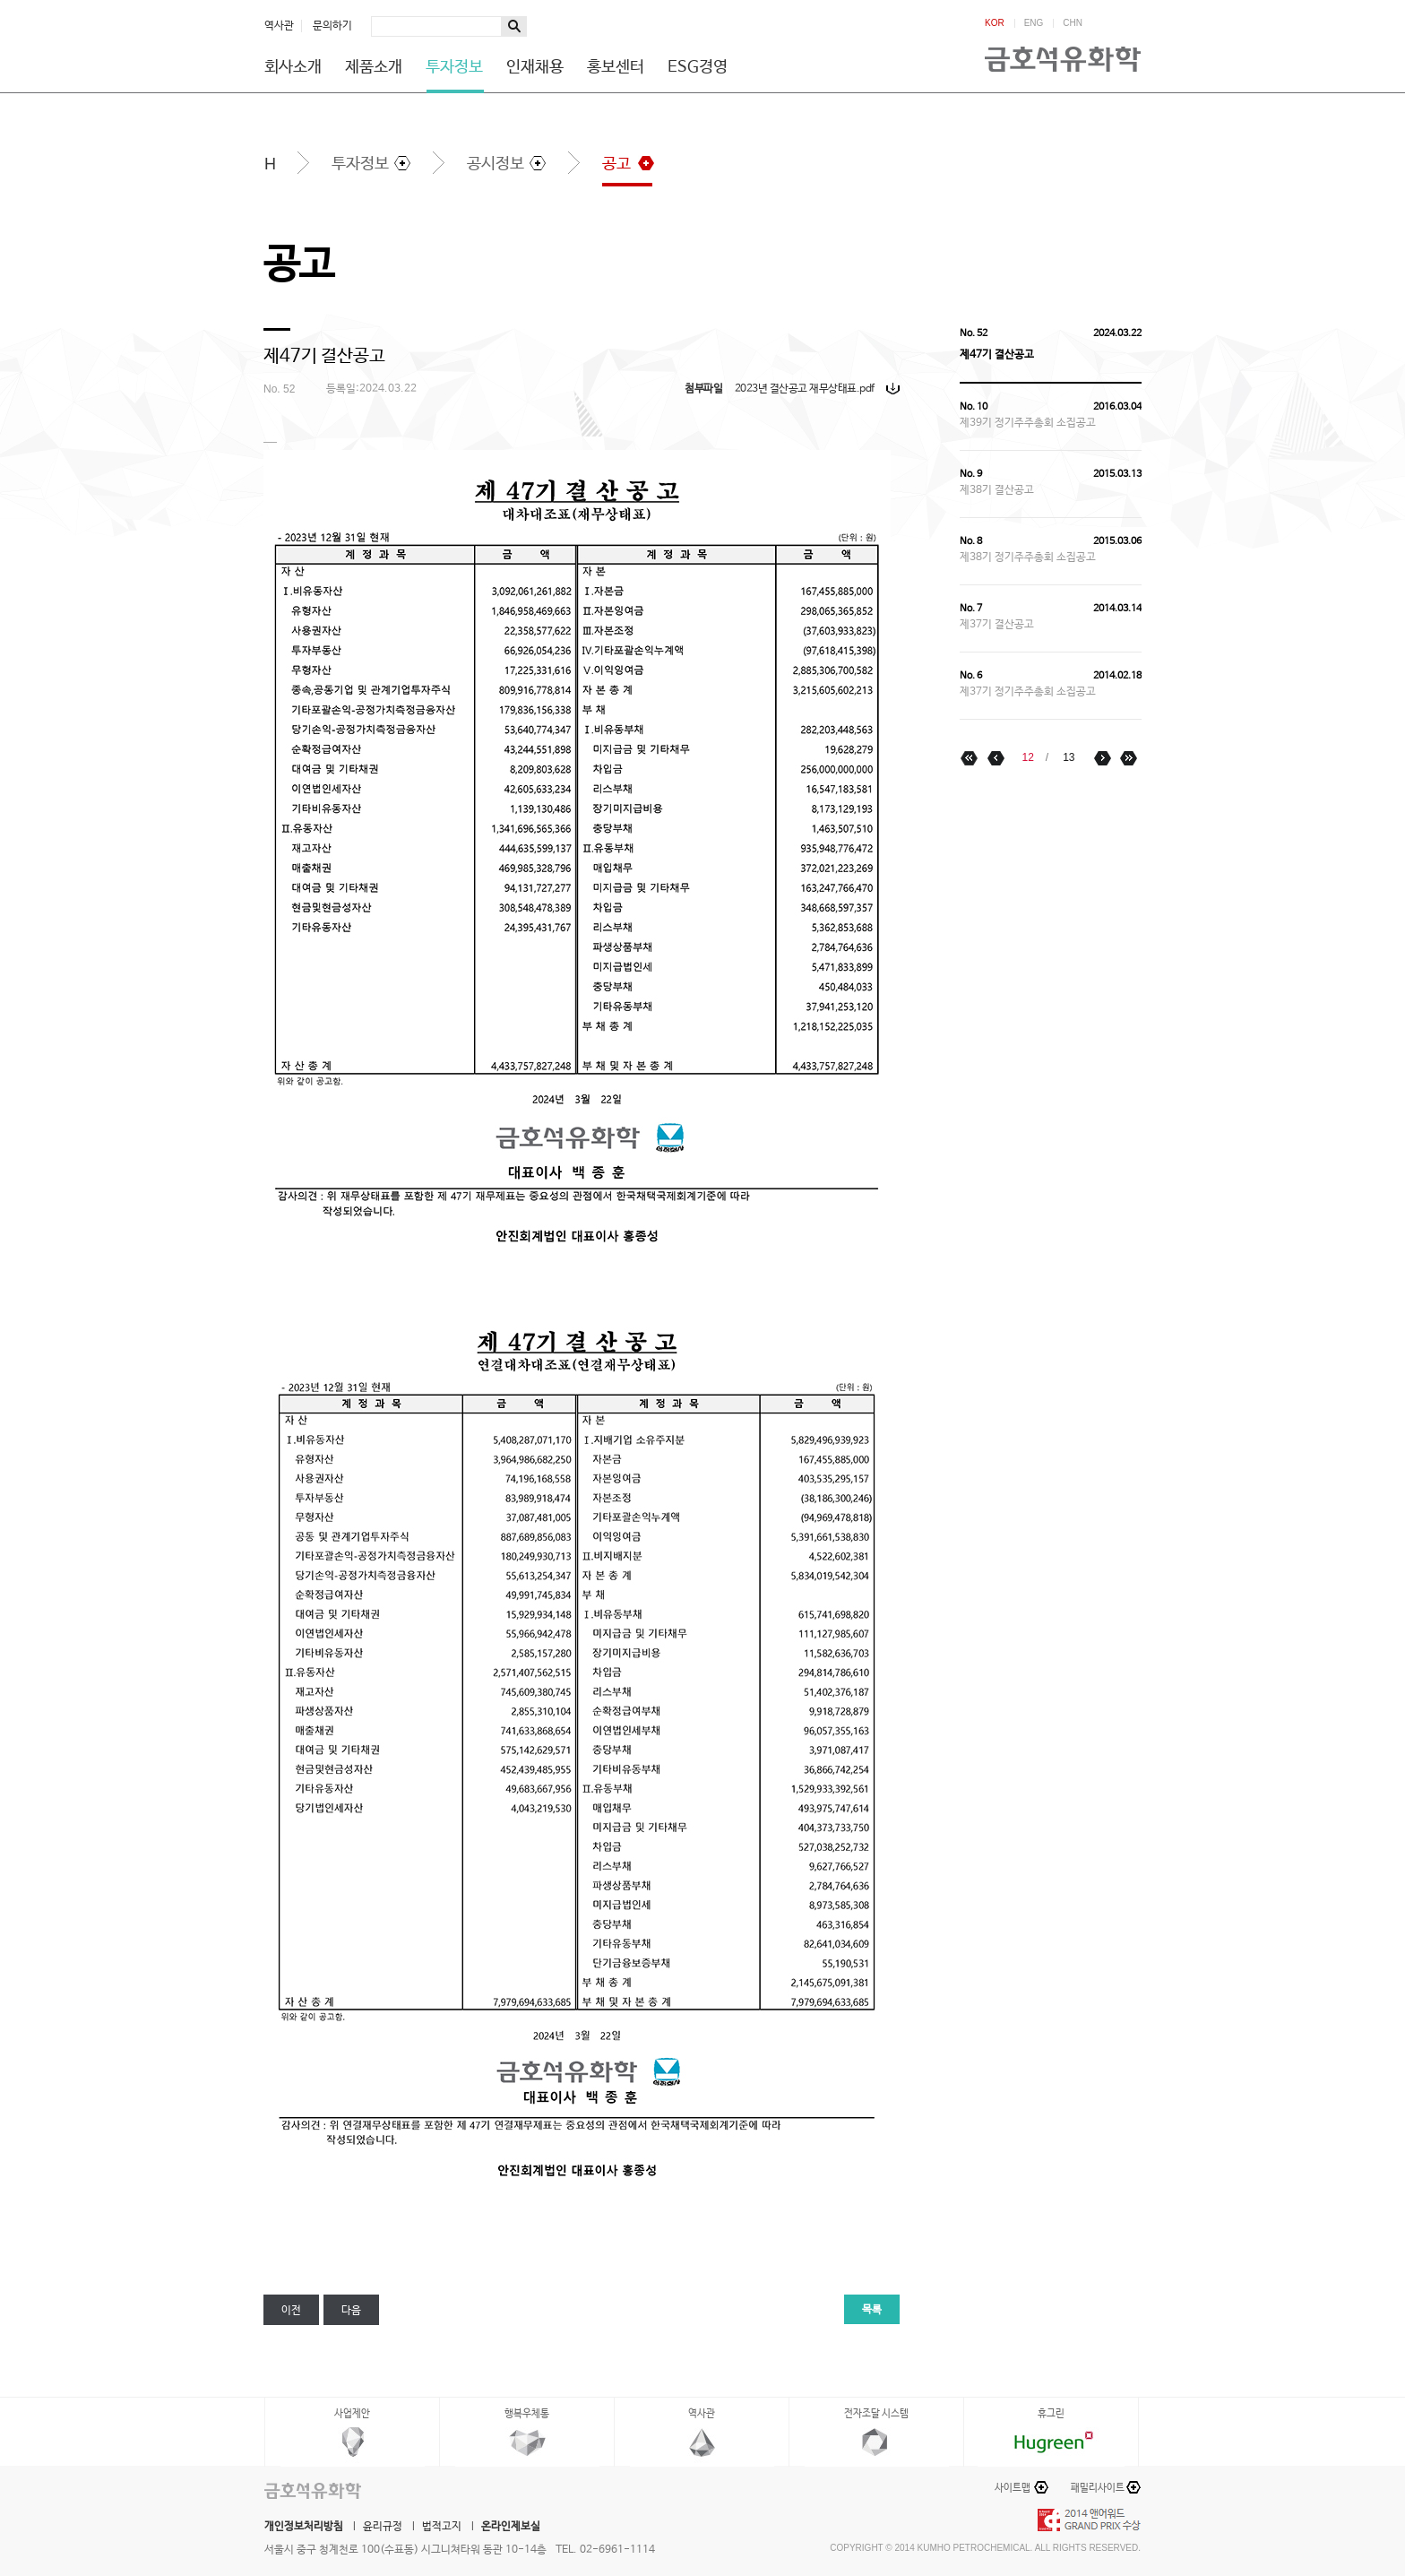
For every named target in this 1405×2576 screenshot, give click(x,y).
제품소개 (373, 67)
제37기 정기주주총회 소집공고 (1028, 692)
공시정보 (495, 164)
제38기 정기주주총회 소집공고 (1028, 557)
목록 (872, 2310)
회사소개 (293, 67)
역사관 (279, 26)
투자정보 (454, 67)
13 (1068, 757)
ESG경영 (698, 67)
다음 (351, 2310)
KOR (994, 23)
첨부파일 (703, 389)
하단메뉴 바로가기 (0, 0)
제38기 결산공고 (997, 490)
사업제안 (352, 2413)
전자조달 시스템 (876, 2413)
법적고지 (441, 2526)
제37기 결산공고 (997, 624)
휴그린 (1051, 2413)
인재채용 (535, 67)
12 (1027, 757)
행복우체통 (526, 2413)
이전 (291, 2310)
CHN (1072, 23)
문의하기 (332, 26)
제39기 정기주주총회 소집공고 (1028, 423)
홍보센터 (615, 67)
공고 (616, 164)
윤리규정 (382, 2526)
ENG (1034, 23)
